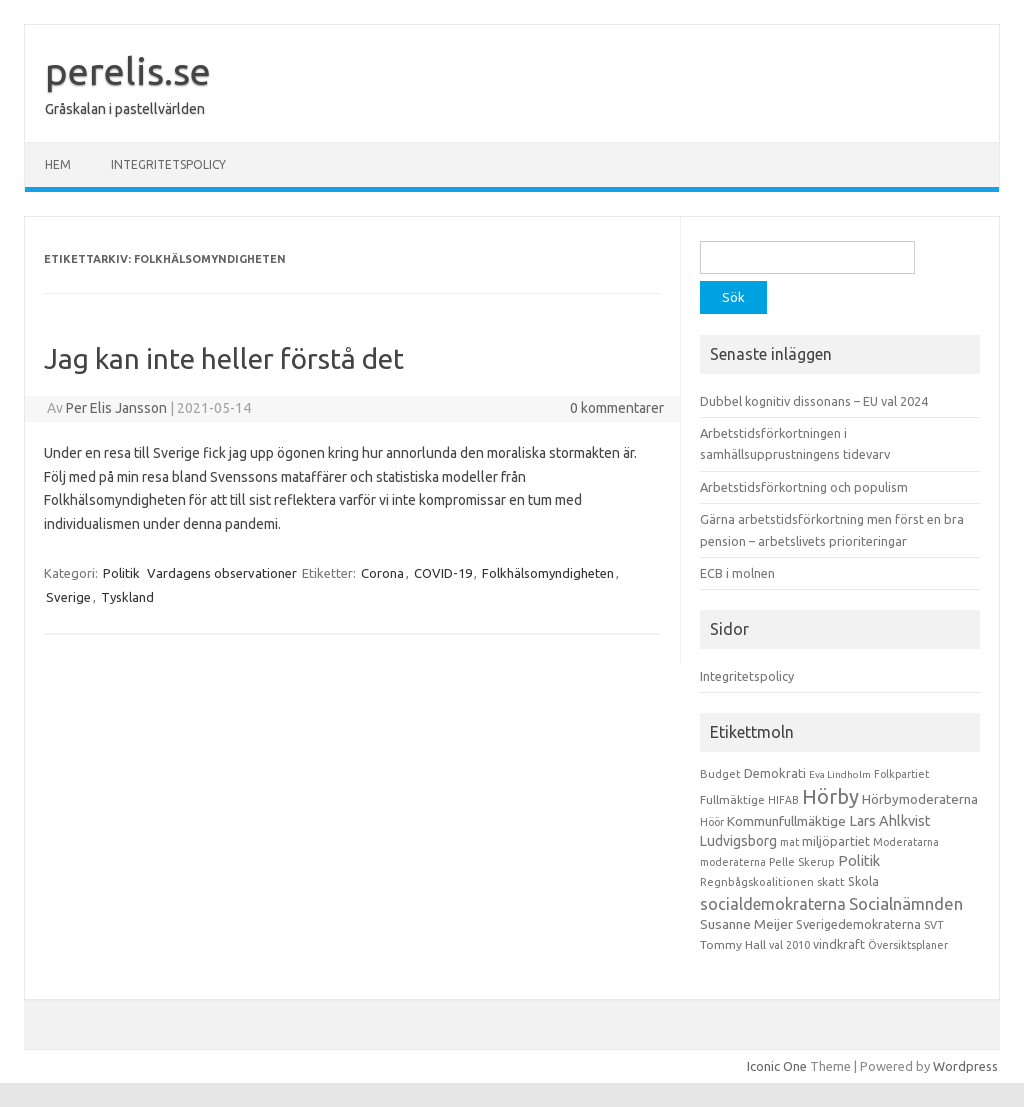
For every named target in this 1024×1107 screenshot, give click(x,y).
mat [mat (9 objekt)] (789, 842)
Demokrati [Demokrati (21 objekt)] (775, 773)
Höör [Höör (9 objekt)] (712, 822)
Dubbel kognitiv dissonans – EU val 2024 (814, 401)
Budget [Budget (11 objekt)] (720, 774)
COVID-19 (443, 573)
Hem (58, 164)
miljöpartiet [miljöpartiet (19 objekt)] (836, 841)
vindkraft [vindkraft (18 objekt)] (839, 944)
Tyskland (127, 597)
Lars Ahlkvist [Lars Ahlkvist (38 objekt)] (890, 821)
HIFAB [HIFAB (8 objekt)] (783, 800)
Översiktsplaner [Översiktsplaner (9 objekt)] (908, 945)
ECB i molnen (737, 573)
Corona (382, 573)
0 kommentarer (617, 408)
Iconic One (777, 1066)
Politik (121, 573)
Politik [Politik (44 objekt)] (859, 860)
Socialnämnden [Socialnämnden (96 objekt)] (906, 903)
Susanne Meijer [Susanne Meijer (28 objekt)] (746, 924)
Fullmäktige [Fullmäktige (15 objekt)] (732, 799)
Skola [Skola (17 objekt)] (863, 881)
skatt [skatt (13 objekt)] (831, 881)
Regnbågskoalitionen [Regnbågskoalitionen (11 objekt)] (757, 882)
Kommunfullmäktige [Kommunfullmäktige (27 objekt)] (786, 821)
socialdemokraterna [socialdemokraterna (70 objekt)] (773, 904)
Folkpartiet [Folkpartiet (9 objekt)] (901, 774)
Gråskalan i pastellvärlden (125, 109)
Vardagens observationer (222, 573)
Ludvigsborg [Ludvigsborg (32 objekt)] (738, 841)
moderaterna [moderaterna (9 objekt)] (733, 862)
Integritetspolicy (168, 164)
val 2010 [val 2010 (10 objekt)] (789, 945)
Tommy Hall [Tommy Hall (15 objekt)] (733, 944)
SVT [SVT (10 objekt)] (933, 925)
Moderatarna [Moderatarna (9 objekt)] (906, 842)
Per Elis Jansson (116, 408)
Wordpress (965, 1066)
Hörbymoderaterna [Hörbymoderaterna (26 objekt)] (920, 799)
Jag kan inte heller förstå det (224, 358)
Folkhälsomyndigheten (548, 573)
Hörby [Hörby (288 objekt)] (830, 796)
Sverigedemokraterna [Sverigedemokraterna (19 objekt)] (858, 924)
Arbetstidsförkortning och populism (804, 487)
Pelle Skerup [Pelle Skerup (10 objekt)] (802, 862)
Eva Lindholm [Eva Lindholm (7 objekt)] (840, 774)
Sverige (68, 597)
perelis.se (128, 71)
